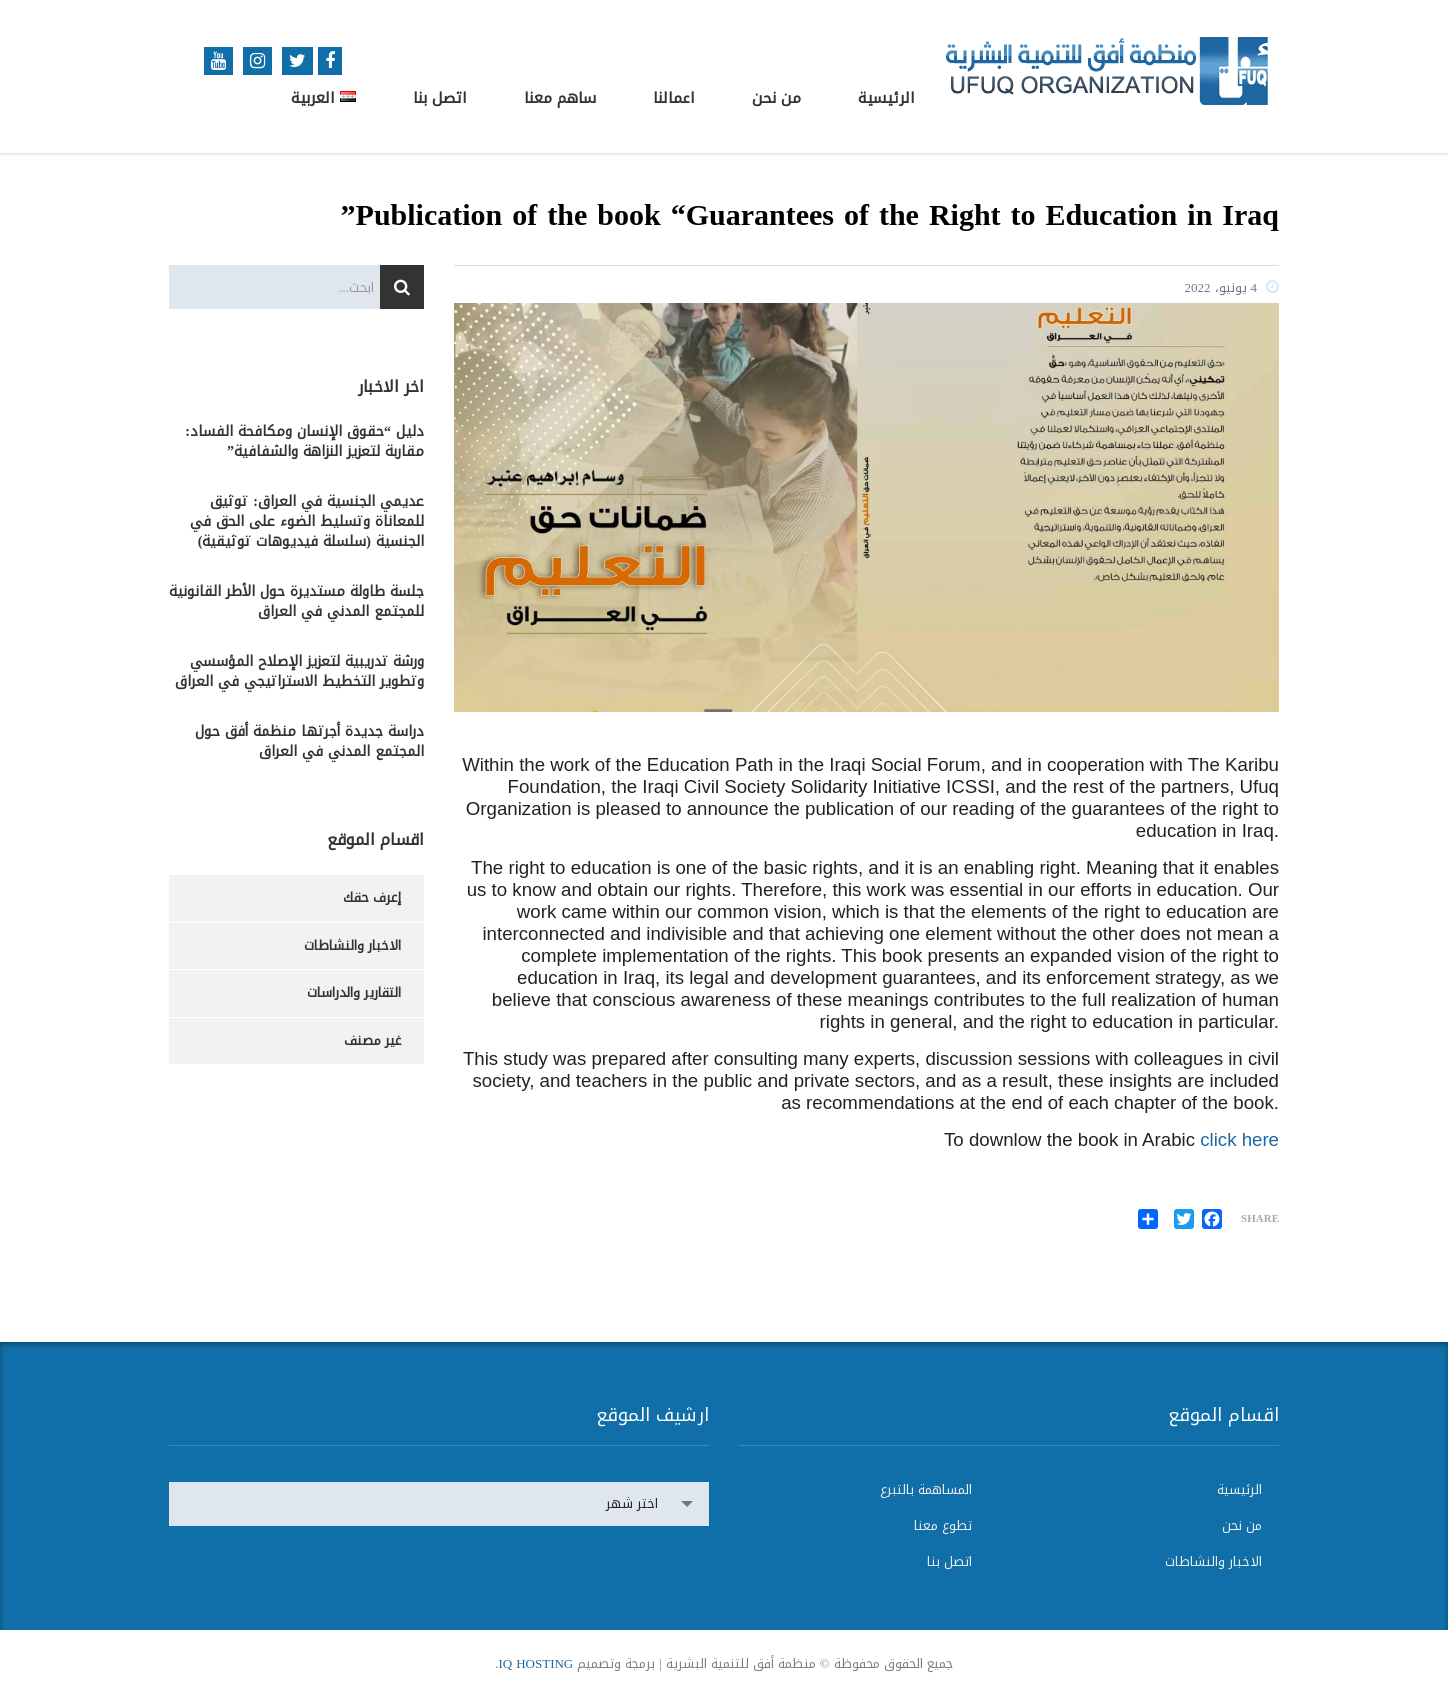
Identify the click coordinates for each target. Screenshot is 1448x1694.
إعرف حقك (372, 897)
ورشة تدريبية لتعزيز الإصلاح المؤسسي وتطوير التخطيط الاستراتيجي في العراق (299, 672)
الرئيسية (886, 98)
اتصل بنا (440, 98)
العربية (323, 98)
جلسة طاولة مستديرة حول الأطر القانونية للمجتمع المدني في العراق (296, 602)
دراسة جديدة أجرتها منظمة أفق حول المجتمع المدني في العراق (309, 742)
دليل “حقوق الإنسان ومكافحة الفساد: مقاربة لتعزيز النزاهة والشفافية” (304, 442)
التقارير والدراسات (354, 992)
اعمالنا (674, 98)
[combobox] (439, 1504)
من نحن (776, 98)
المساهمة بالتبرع (926, 1490)
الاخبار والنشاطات (352, 945)
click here (1239, 1139)
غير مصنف (372, 1040)
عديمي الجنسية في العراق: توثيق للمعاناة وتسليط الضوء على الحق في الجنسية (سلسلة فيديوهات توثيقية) (307, 522)
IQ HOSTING (535, 1663)
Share (1260, 1219)
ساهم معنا (560, 98)
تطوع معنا (943, 1526)
